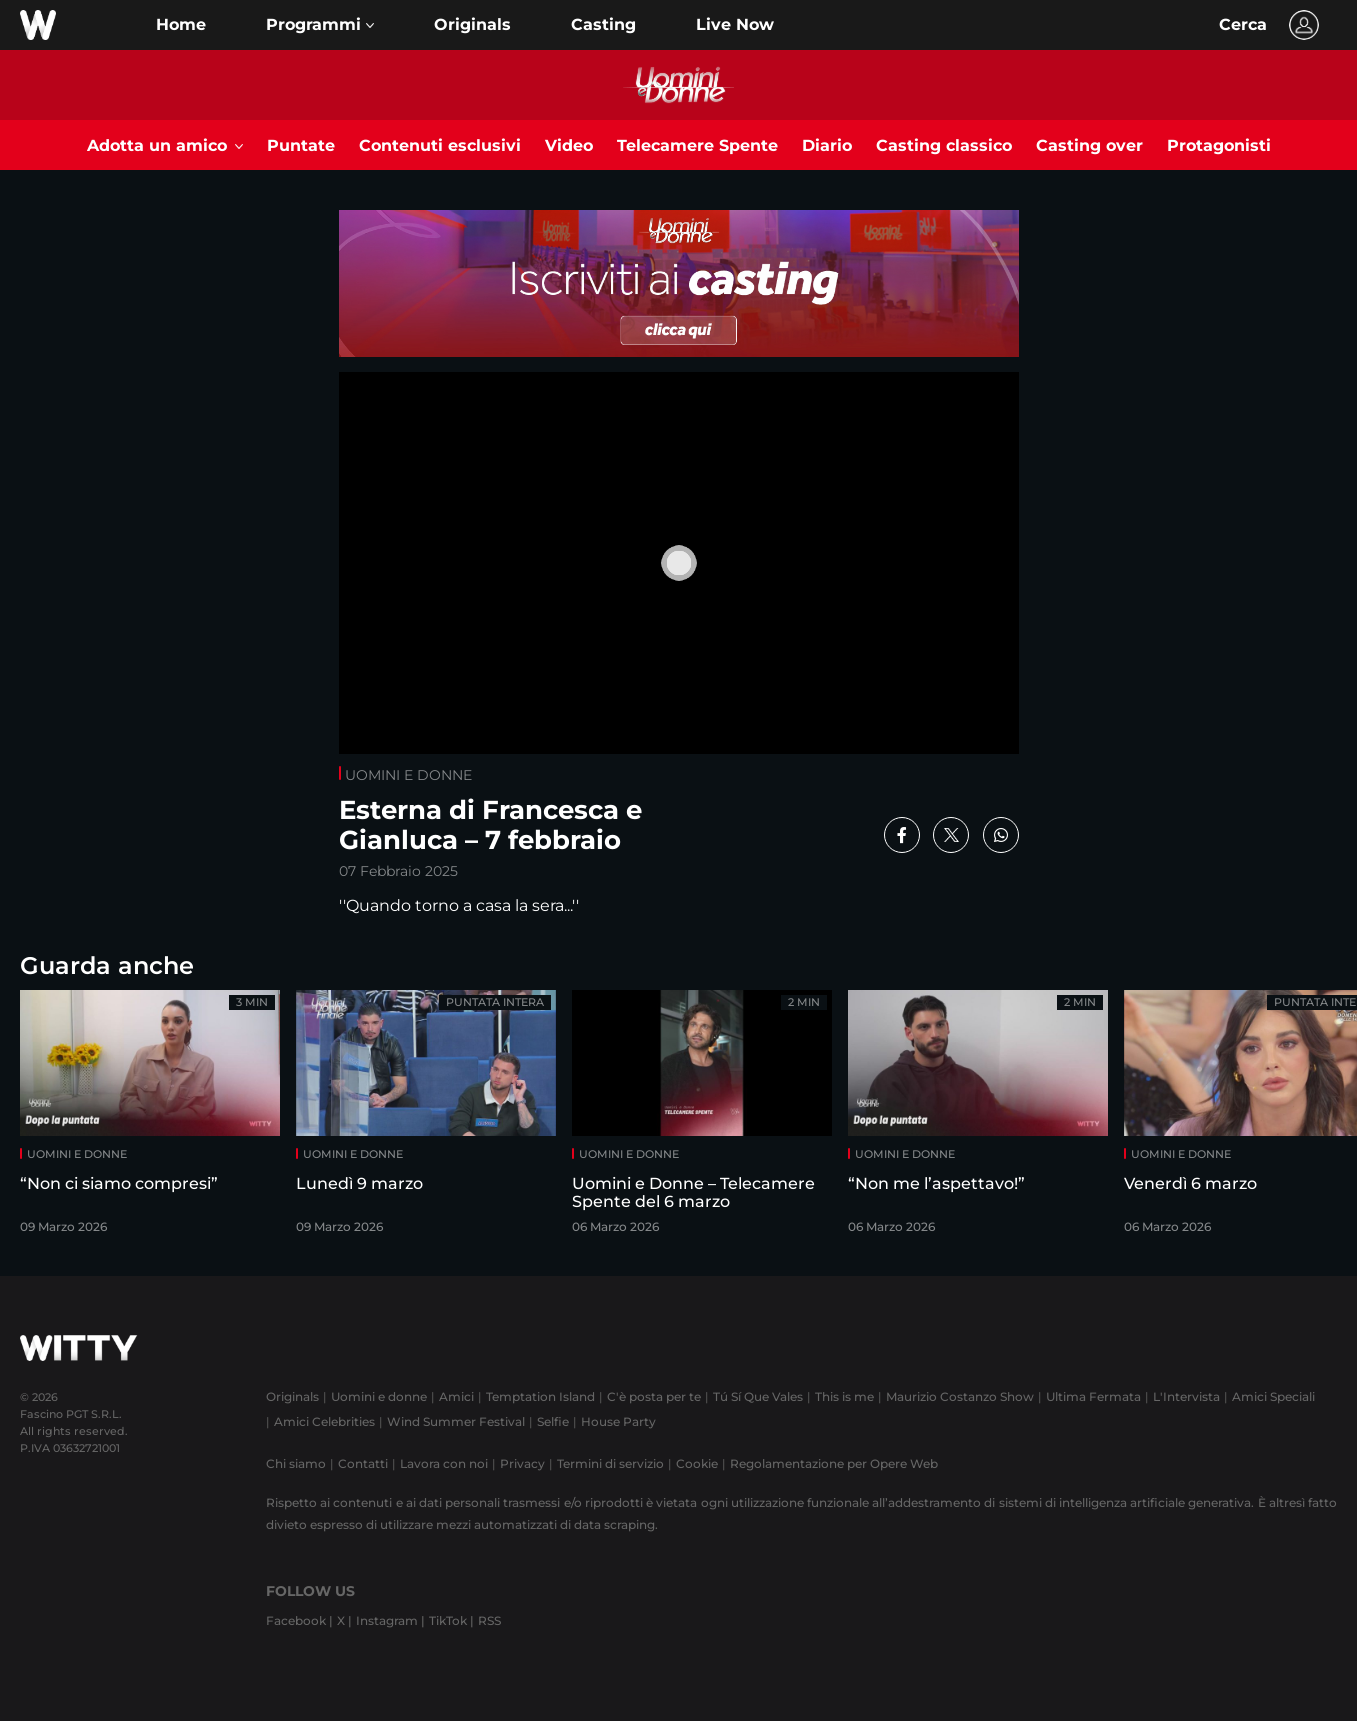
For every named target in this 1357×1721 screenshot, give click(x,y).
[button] (320, 25)
